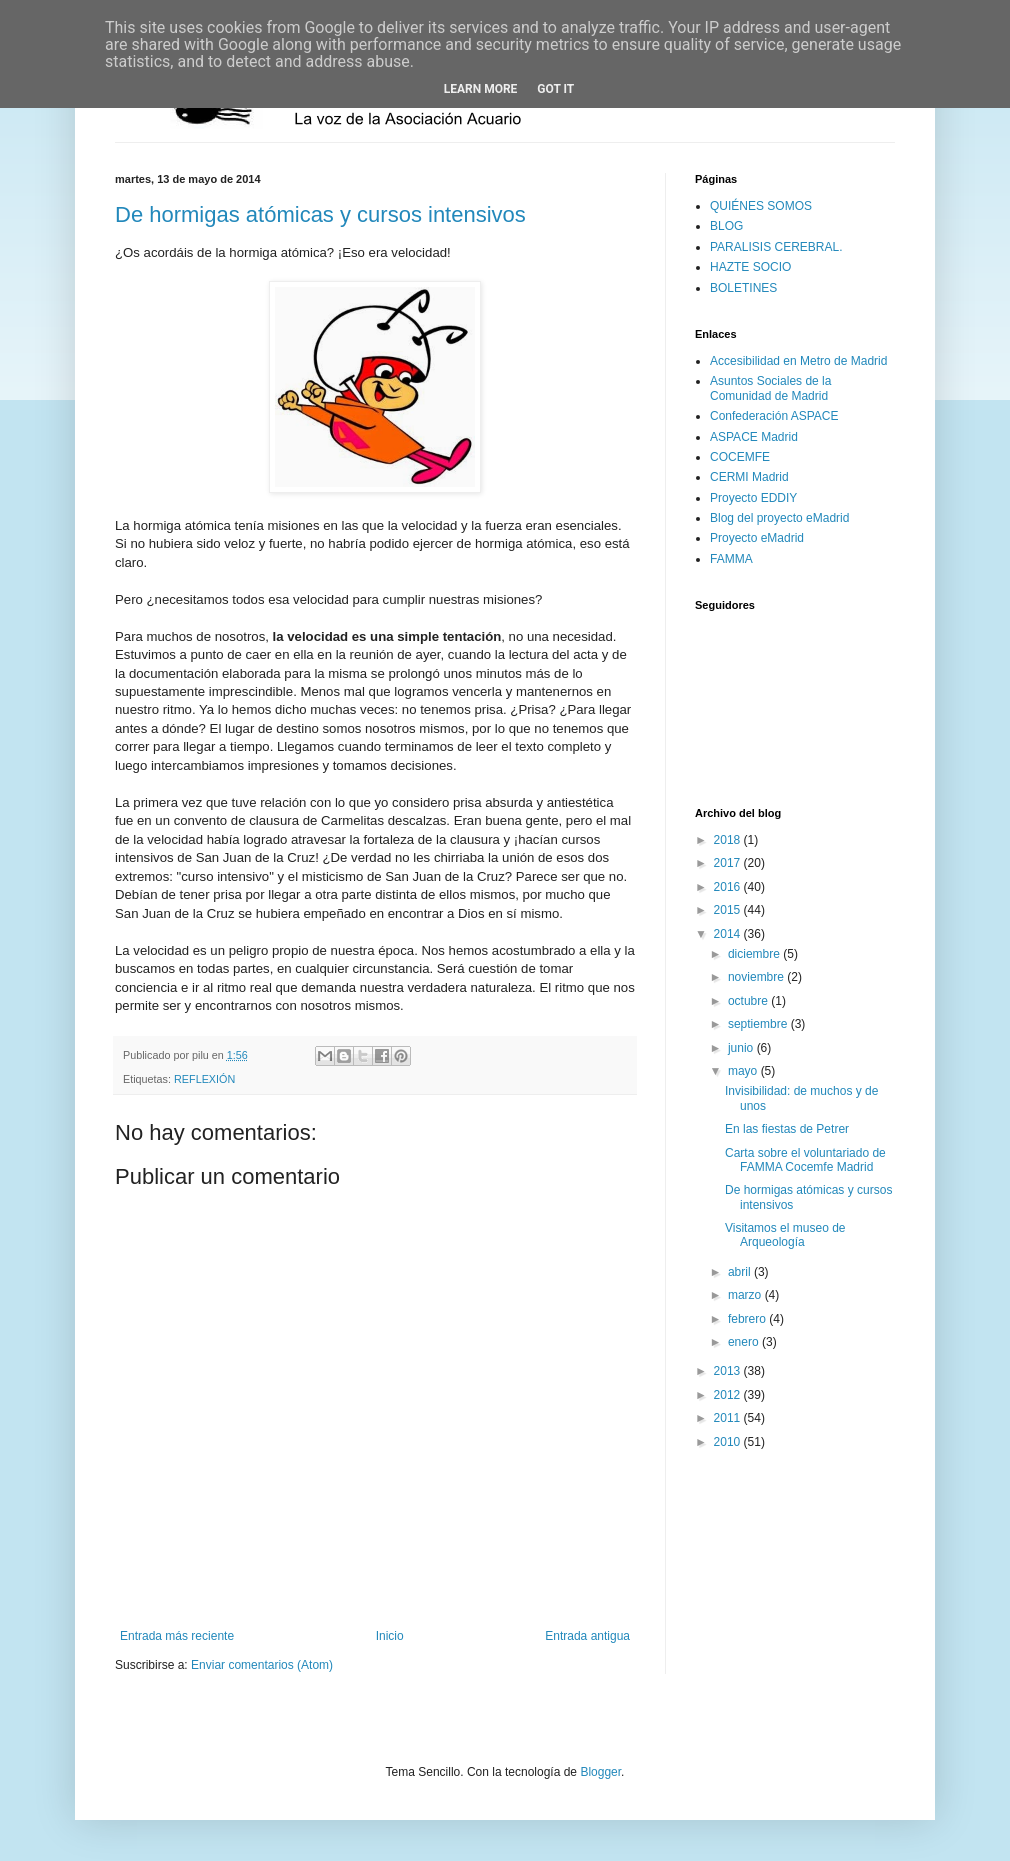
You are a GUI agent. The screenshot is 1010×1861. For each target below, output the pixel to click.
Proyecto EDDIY (753, 498)
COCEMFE (740, 457)
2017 (729, 863)
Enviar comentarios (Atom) (262, 1665)
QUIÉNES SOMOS (761, 206)
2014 (729, 934)
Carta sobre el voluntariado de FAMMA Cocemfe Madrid (805, 1160)
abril (741, 1272)
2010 (729, 1442)
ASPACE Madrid (754, 437)
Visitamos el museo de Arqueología (785, 1235)
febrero (748, 1319)
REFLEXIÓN (204, 1079)
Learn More (481, 89)
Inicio (390, 1636)
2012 (729, 1395)
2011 (729, 1418)
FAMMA (731, 559)
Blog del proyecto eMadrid (779, 518)
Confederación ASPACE (774, 416)
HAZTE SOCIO (750, 267)
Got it (555, 89)
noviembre (757, 977)
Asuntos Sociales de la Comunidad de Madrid (770, 388)
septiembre (759, 1024)
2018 (729, 840)
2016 (729, 887)
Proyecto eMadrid (757, 538)
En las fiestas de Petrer (787, 1129)
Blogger (600, 1772)
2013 (729, 1371)
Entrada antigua (587, 1636)
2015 (729, 910)
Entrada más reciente (177, 1636)
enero (745, 1342)
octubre (749, 1001)
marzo (746, 1295)
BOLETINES (743, 288)
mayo (744, 1071)
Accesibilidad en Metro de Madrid (798, 361)
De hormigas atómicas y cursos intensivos (320, 214)
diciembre (755, 954)
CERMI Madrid (749, 477)
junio (742, 1048)
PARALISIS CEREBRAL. (776, 247)
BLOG (726, 226)
